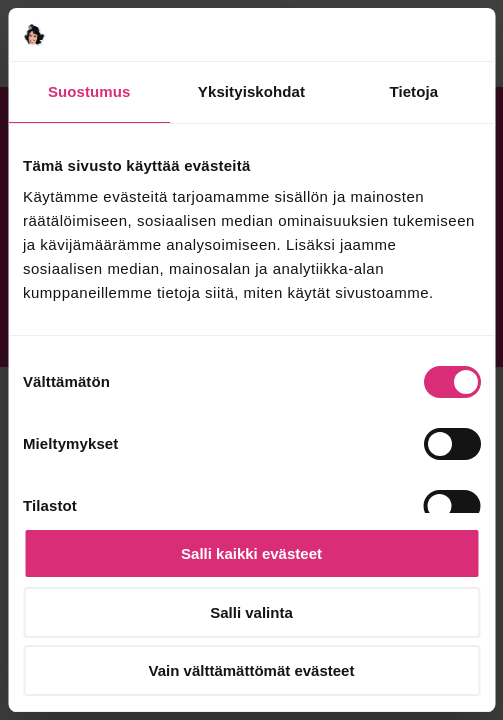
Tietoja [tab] (413, 91)
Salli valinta (251, 612)
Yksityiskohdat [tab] (251, 91)
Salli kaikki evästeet (251, 553)
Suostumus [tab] (89, 91)
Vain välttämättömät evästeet (252, 670)
